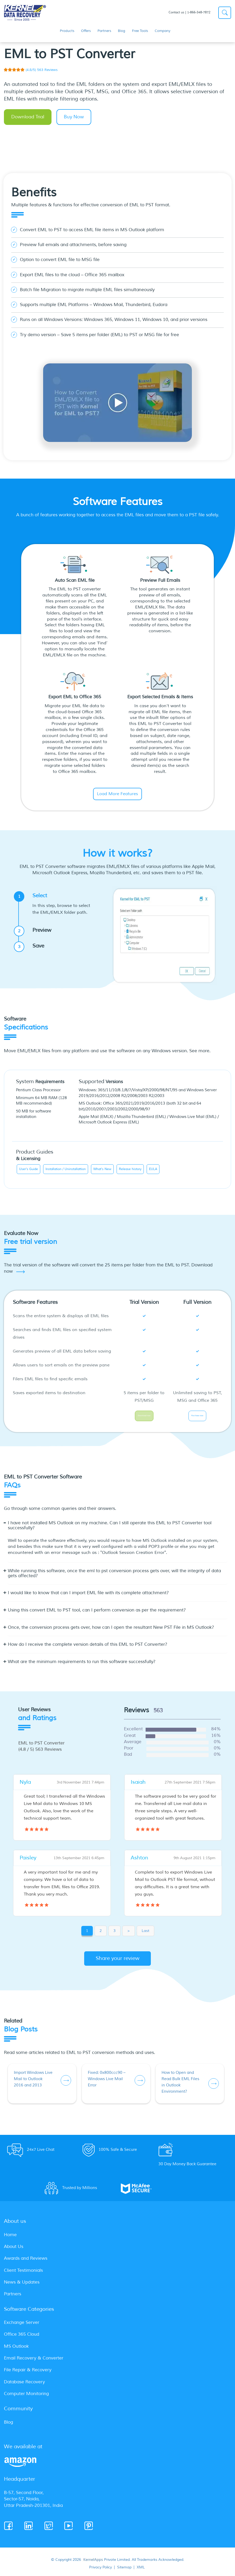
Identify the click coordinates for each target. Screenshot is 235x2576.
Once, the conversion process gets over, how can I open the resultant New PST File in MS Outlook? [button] (111, 1630)
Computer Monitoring (26, 2397)
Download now (144, 1417)
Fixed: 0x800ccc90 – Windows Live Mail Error (106, 2082)
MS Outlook (16, 2349)
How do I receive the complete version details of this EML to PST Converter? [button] (87, 1648)
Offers (86, 31)
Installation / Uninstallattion (65, 1169)
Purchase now (197, 1417)
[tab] (117, 1531)
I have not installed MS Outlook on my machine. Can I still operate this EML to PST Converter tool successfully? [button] (109, 1529)
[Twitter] (49, 2529)
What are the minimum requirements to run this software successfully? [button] (82, 1665)
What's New (102, 1169)
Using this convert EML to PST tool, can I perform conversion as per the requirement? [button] (97, 1613)
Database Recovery (24, 2385)
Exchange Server (21, 2326)
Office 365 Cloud (21, 2337)
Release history (130, 1169)
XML (141, 2571)
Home (10, 2238)
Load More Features (117, 793)
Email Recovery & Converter (33, 2361)
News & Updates (21, 2285)
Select (57, 904)
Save (31, 946)
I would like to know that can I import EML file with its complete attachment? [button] (88, 1596)
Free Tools (140, 31)
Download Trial (27, 117)
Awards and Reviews (25, 2261)
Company (162, 31)
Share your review (118, 1961)
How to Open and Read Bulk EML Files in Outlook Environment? (180, 2085)
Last (145, 1934)
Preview (35, 931)
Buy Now (74, 117)
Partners (104, 31)
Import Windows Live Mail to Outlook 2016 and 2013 (33, 2082)
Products (67, 31)
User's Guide (28, 1169)
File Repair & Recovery (27, 2373)
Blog (121, 31)
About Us (13, 2250)
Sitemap (124, 2571)
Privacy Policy (100, 2571)
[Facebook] (9, 2529)
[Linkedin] (29, 2529)
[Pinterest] (89, 2529)
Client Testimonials (23, 2273)
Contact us (176, 12)
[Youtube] (69, 2529)
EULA (153, 1169)
